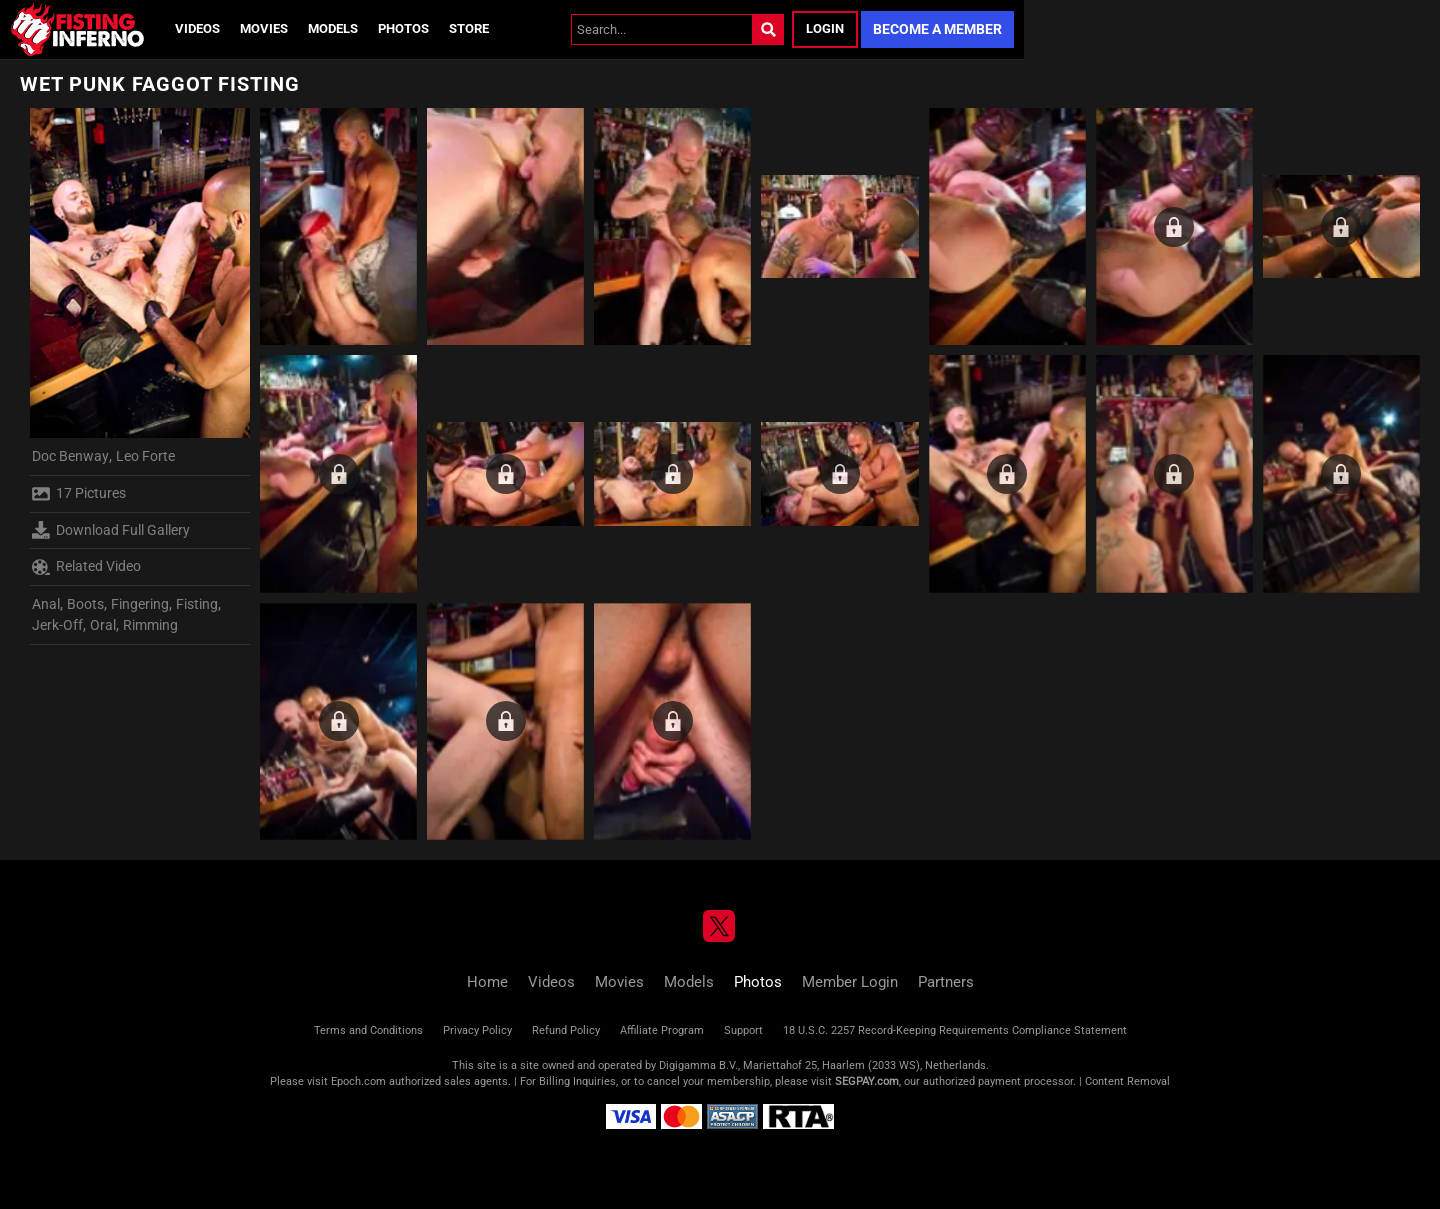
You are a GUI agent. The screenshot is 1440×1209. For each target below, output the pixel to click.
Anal (46, 604)
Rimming (150, 625)
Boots (85, 604)
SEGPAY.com (867, 1081)
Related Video (86, 567)
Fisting (197, 604)
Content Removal (1127, 1081)
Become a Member (937, 29)
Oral (103, 625)
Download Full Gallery (111, 530)
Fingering (140, 604)
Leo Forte (145, 456)
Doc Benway (70, 456)
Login (825, 28)
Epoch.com (358, 1081)
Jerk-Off (57, 625)
